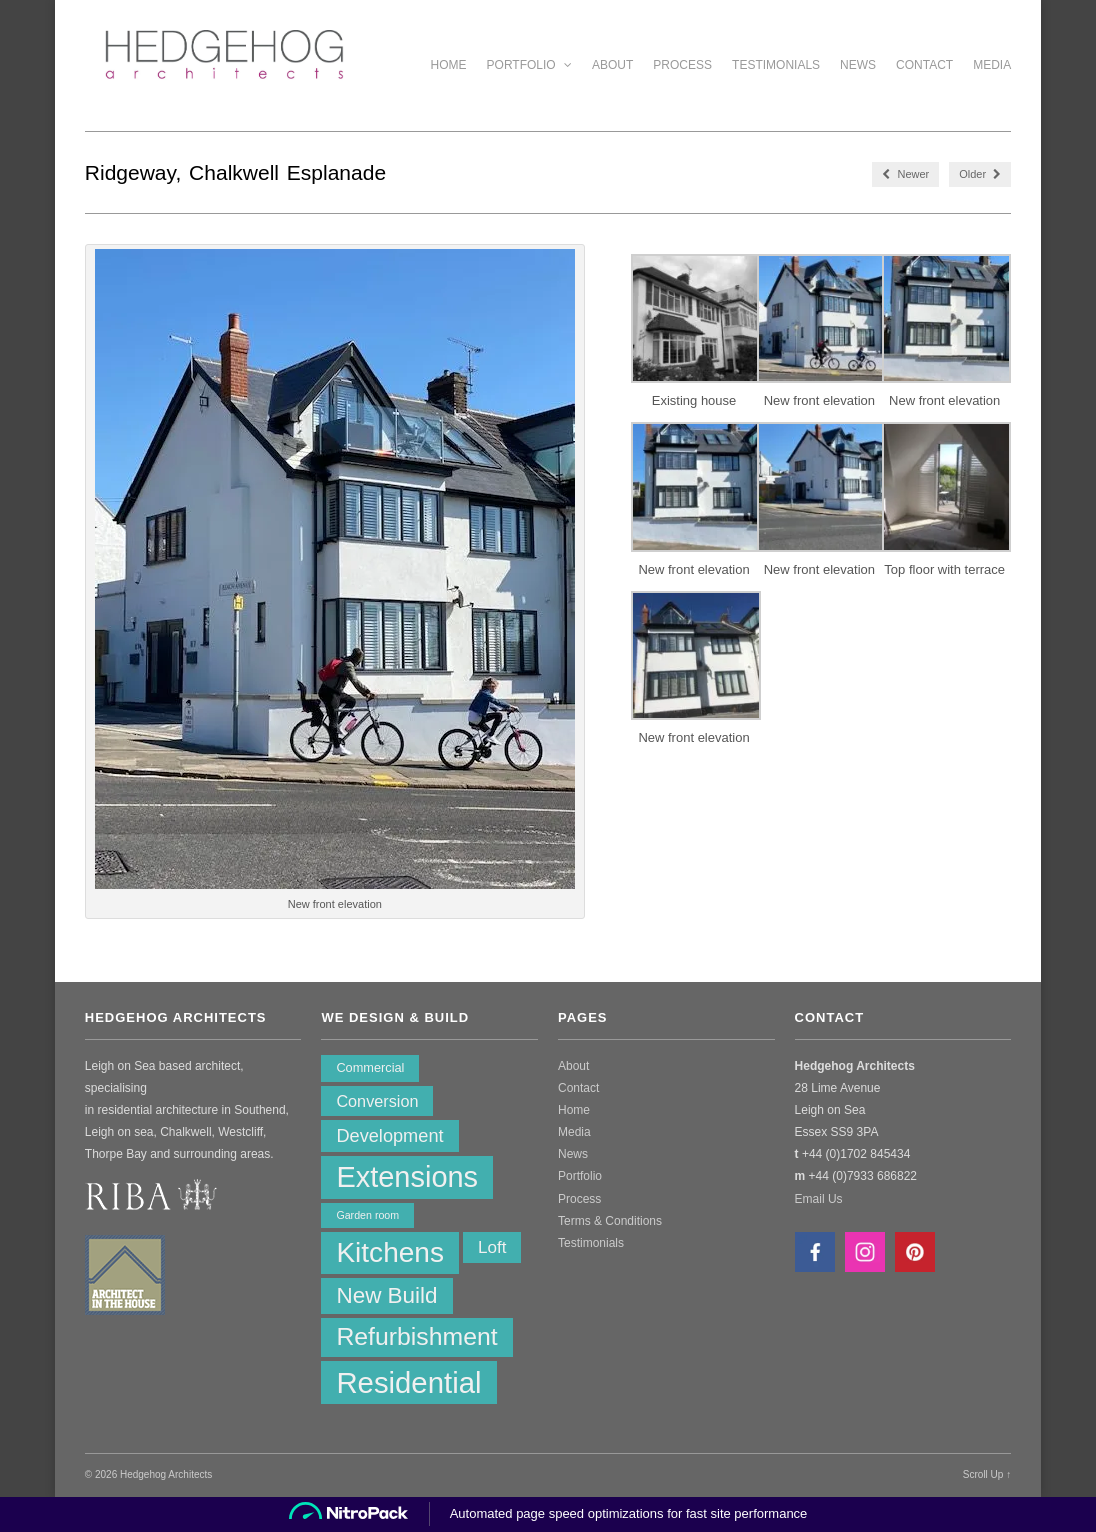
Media (992, 65)
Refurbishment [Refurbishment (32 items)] (416, 1336)
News (858, 65)
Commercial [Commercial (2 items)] (370, 1067)
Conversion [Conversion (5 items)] (377, 1101)
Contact (924, 65)
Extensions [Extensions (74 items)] (407, 1177)
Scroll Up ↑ (987, 1474)
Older (980, 174)
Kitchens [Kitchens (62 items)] (390, 1252)
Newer (905, 174)
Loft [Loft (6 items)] (492, 1247)
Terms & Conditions (610, 1221)
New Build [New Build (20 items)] (386, 1295)
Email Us (819, 1199)
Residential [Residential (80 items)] (408, 1382)
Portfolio (529, 65)
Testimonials (776, 65)
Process (682, 65)
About (612, 65)
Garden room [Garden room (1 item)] (367, 1215)
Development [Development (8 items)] (389, 1136)
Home (449, 65)
